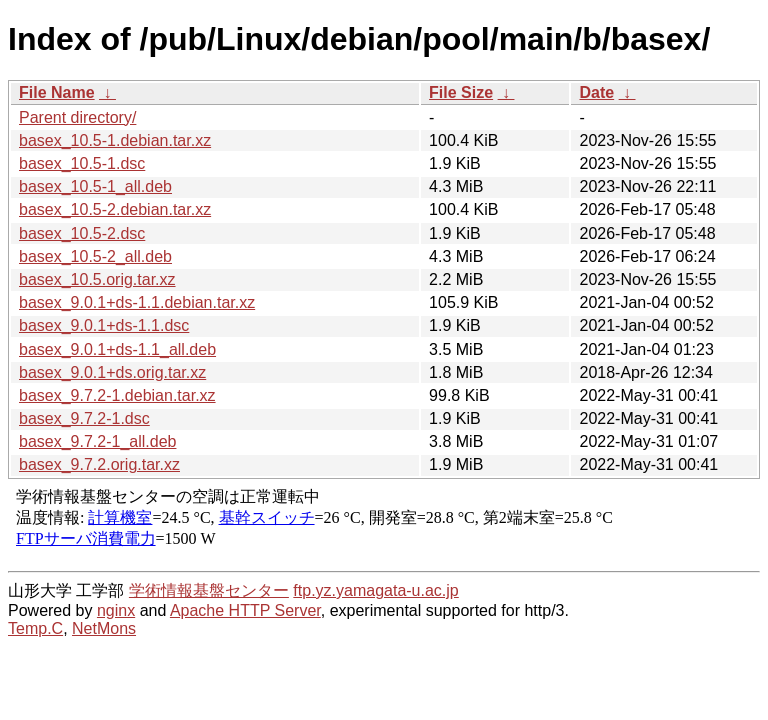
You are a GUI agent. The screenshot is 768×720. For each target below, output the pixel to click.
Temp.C (35, 628)
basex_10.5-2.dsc (82, 233)
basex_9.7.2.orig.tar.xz (99, 464)
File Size (461, 92)
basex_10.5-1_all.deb (95, 186)
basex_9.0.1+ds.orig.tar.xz (112, 372)
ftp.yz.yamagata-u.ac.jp (375, 590)
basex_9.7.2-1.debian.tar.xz (117, 395)
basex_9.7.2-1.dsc (84, 418)
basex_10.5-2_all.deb (95, 256)
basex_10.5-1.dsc (82, 163)
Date (596, 92)
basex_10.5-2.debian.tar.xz (115, 209)
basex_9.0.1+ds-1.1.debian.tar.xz (137, 302)
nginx (116, 610)
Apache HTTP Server (245, 610)
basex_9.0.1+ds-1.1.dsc (104, 325)
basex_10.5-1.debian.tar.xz (115, 140)
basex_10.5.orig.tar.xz (97, 279)
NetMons (104, 628)
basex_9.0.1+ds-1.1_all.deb (117, 349)
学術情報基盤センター (209, 590)
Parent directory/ (77, 117)
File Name (57, 92)
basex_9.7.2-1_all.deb (97, 441)
